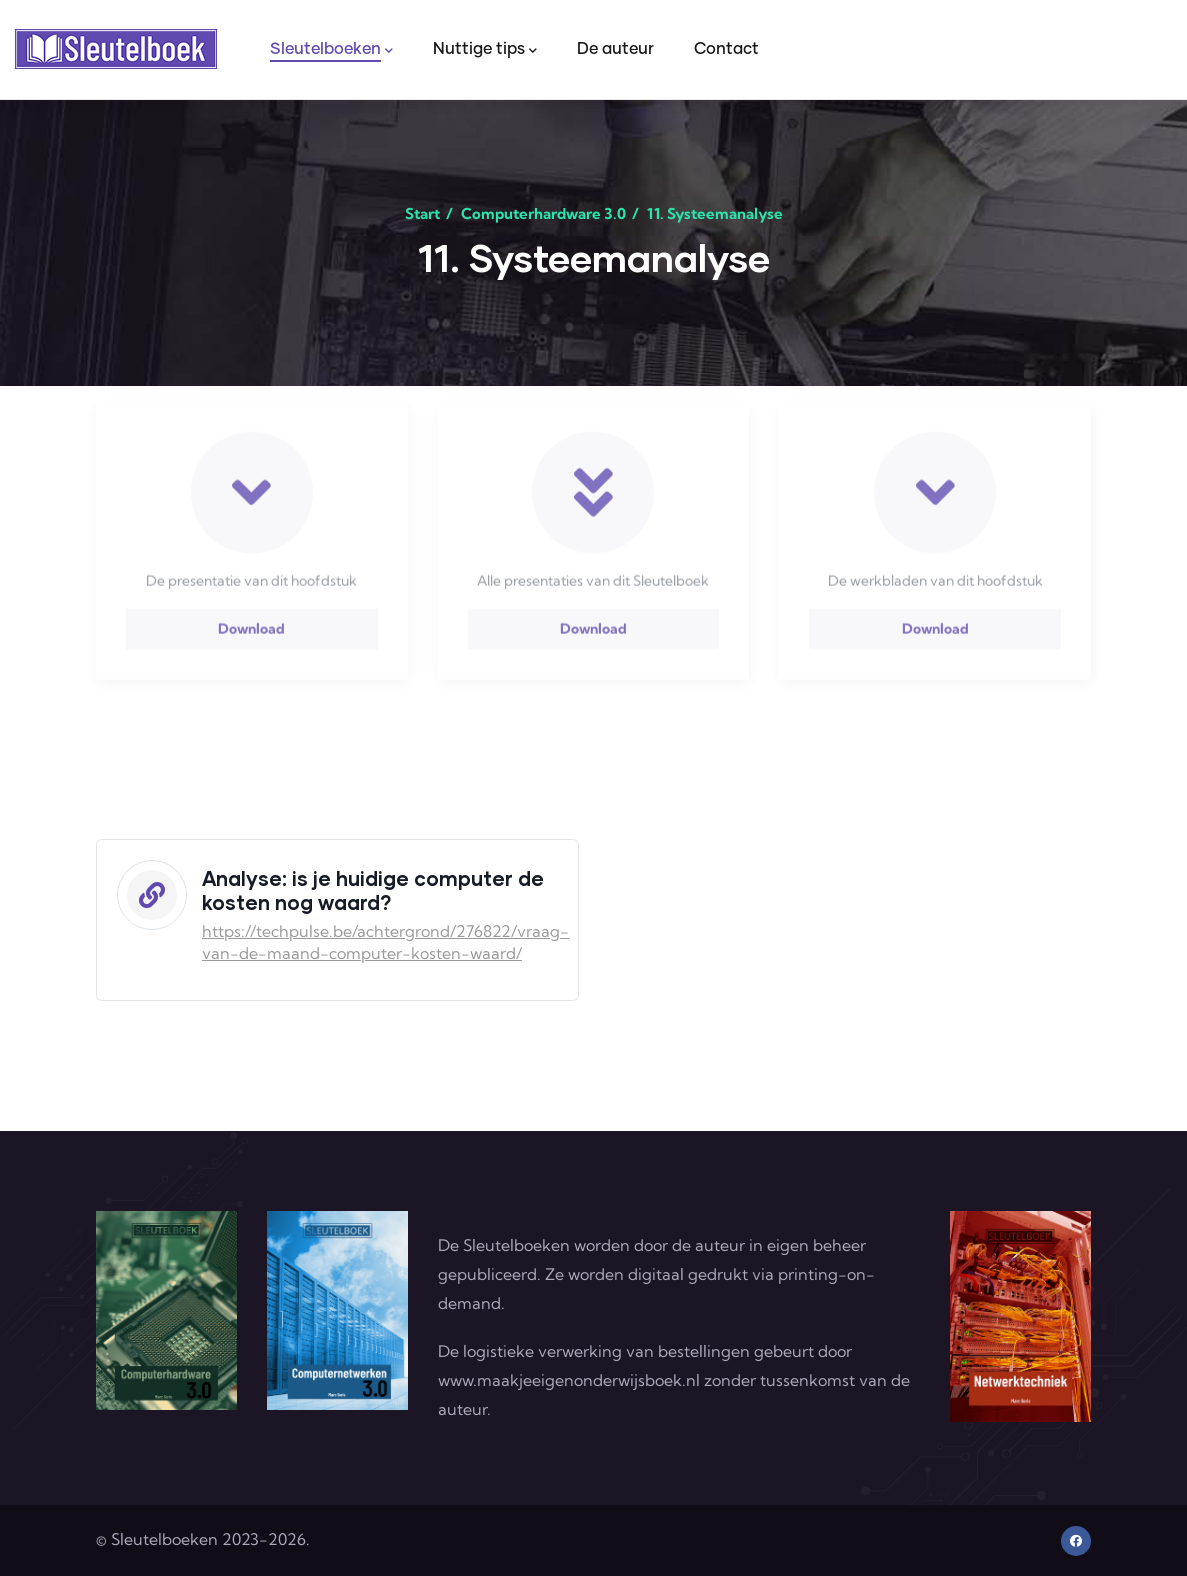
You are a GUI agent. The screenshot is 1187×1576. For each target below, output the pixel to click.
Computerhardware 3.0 (543, 213)
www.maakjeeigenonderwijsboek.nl (569, 1380)
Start (422, 213)
